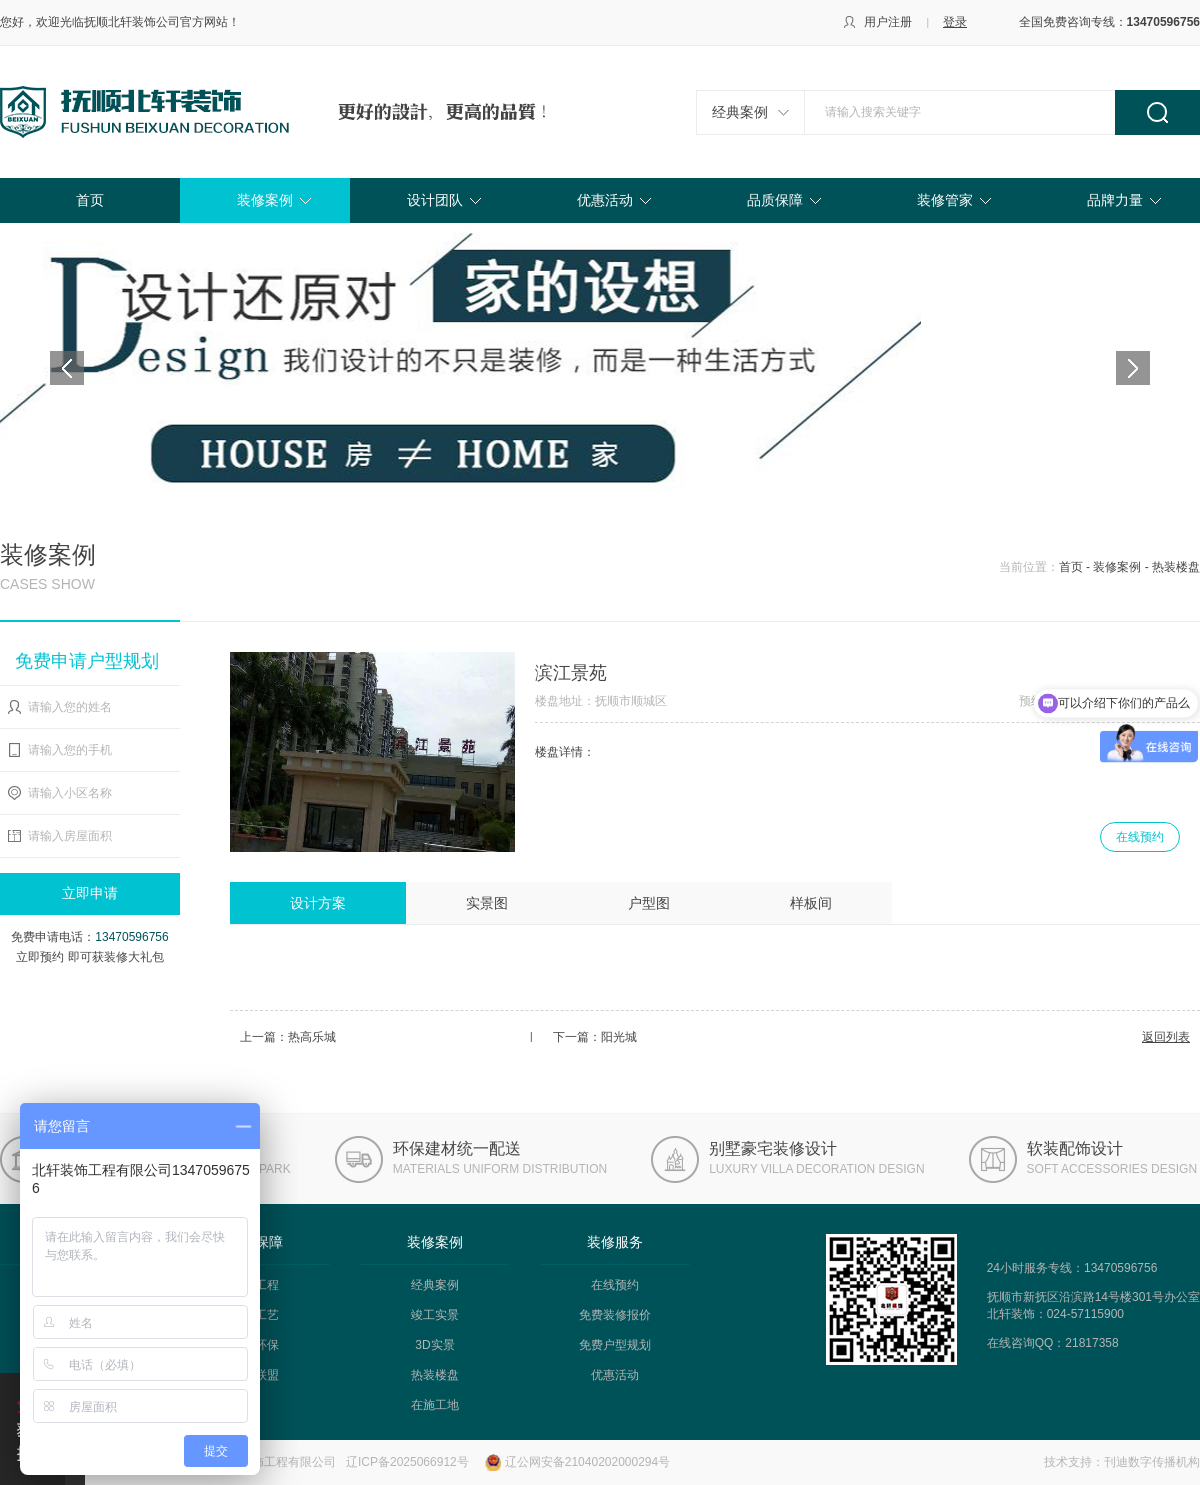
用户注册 (888, 22)
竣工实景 (435, 1315)
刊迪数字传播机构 (1152, 1462)
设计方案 (318, 903)
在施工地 (435, 1405)
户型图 (649, 903)
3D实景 (434, 1345)
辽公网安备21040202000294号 (587, 1462)
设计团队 (435, 200)
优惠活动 (605, 200)
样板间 (811, 903)
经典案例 (740, 112)
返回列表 (1166, 1037)
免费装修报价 (615, 1315)
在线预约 (1140, 837)
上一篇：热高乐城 (288, 1037)
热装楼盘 (435, 1375)
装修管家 (945, 200)
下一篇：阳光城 (595, 1037)
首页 (90, 200)
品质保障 (775, 200)
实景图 (487, 903)
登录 (955, 22)
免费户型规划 (615, 1345)
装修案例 (265, 200)
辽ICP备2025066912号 (407, 1462)
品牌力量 (1115, 200)
